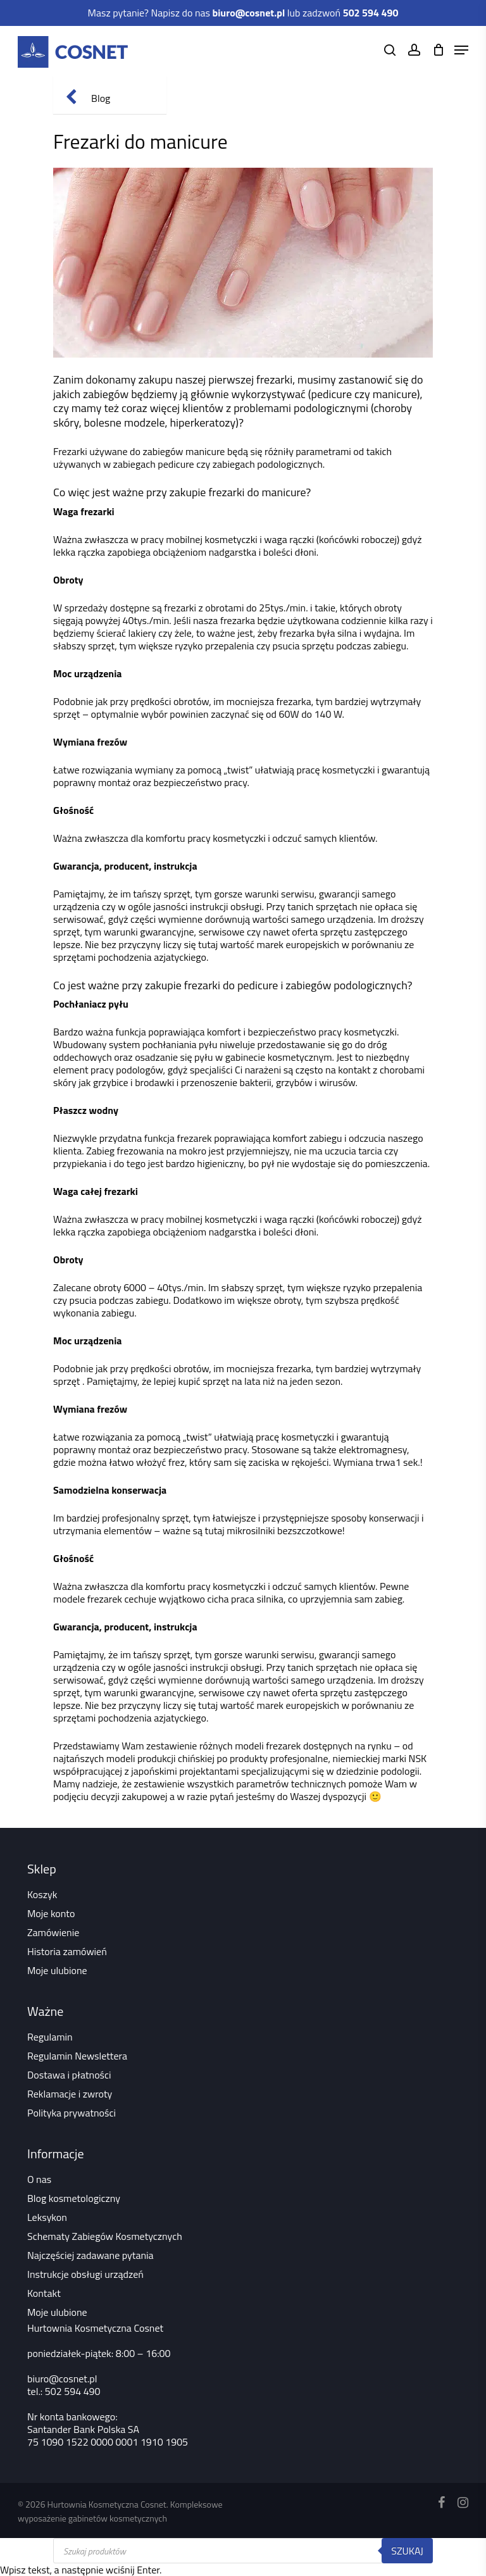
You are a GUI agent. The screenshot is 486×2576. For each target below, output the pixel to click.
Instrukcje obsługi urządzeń (85, 2274)
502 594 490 (73, 2391)
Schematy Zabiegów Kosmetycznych (104, 2236)
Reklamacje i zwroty (69, 2094)
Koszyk (42, 1894)
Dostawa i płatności (69, 2075)
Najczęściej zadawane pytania (90, 2255)
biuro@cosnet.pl (62, 2378)
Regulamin (50, 2037)
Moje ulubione (57, 1970)
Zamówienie (53, 1932)
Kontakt (44, 2293)
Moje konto (51, 1913)
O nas (39, 2179)
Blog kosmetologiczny (73, 2198)
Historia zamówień (67, 1951)
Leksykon (47, 2217)
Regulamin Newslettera (77, 2056)
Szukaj (407, 2550)
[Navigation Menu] (461, 50)
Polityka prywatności (71, 2113)
